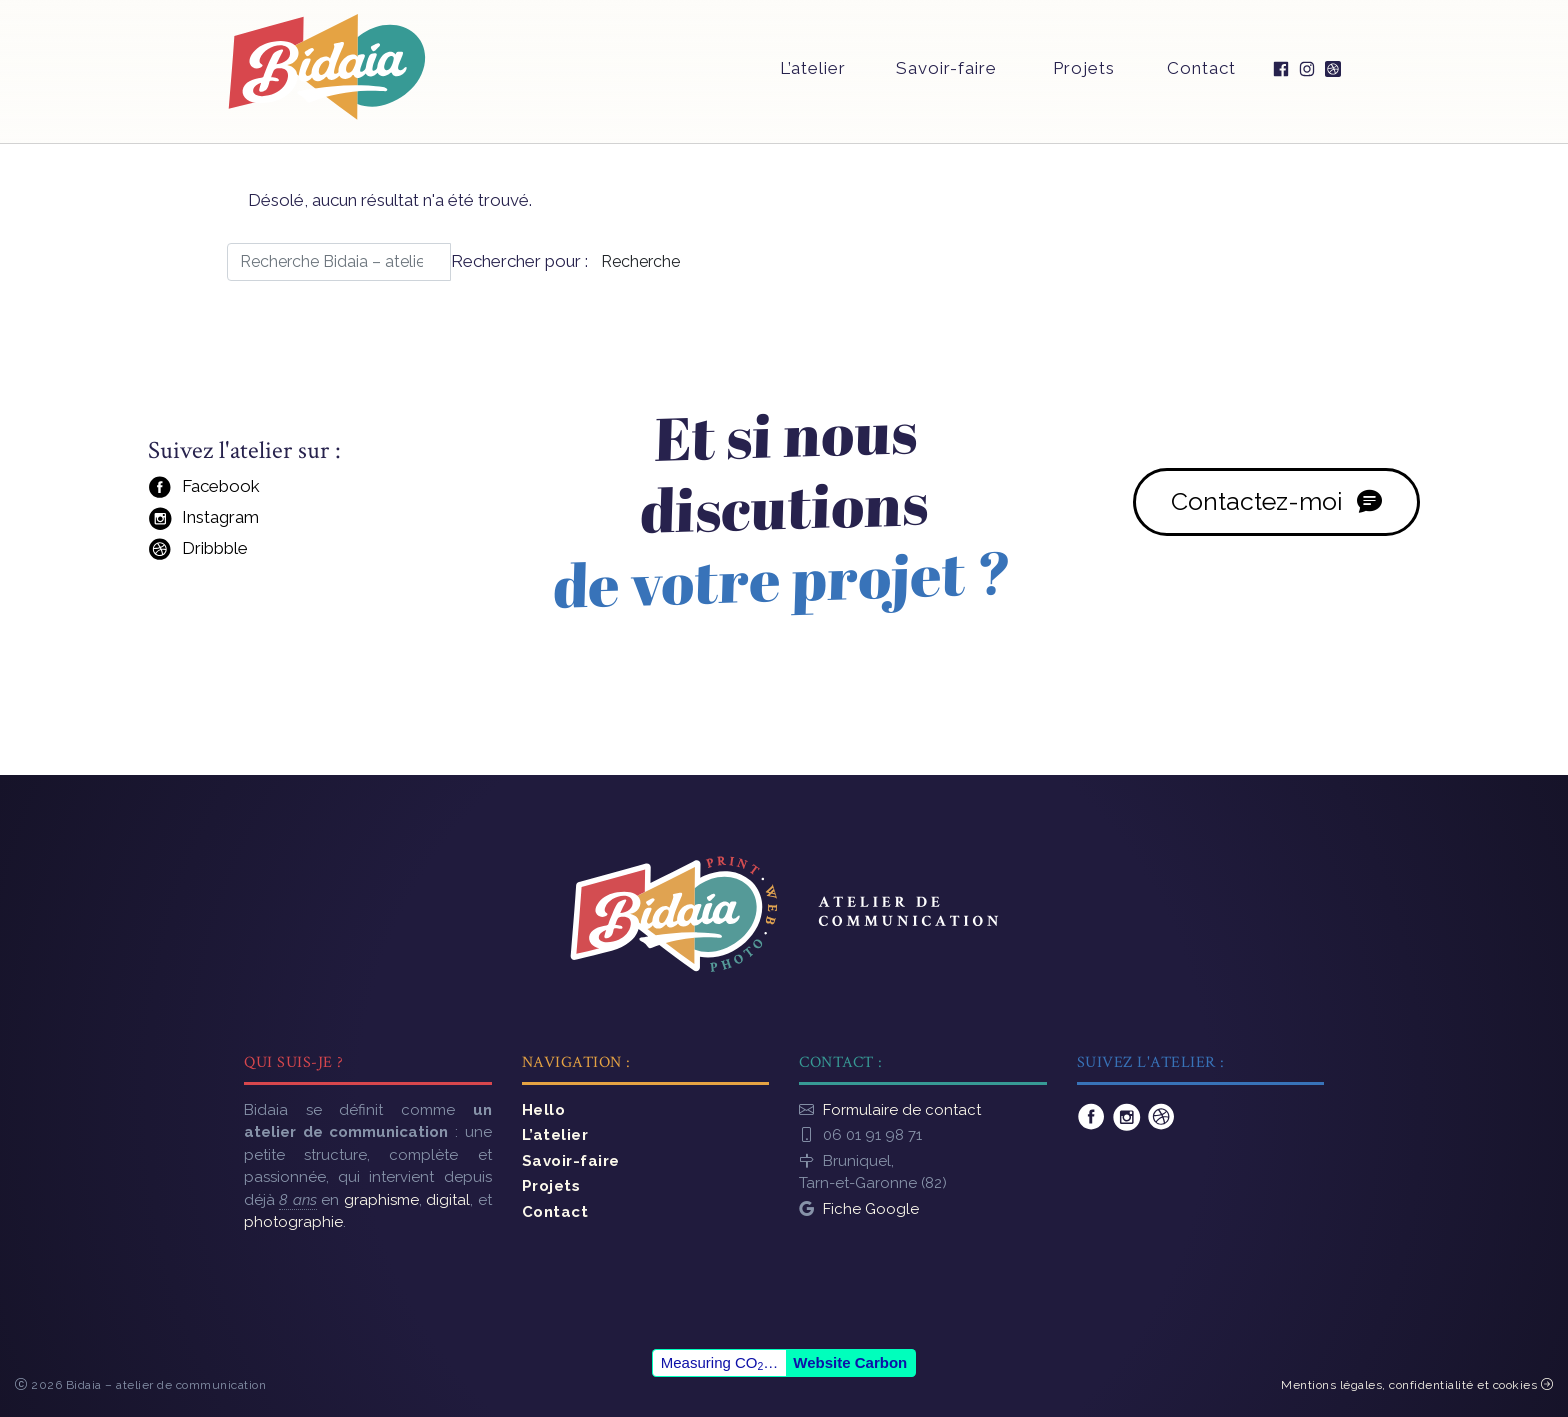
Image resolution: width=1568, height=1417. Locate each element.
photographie (293, 1212)
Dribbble (196, 552)
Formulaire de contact (902, 1100)
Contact (1200, 76)
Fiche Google (871, 1199)
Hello (544, 1100)
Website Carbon (850, 1356)
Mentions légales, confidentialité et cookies (1417, 1379)
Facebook (202, 490)
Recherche (642, 261)
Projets (1081, 76)
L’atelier (810, 76)
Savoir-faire (945, 76)
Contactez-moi (1277, 504)
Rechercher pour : (521, 261)
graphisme (381, 1190)
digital (448, 1190)
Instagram (201, 521)
